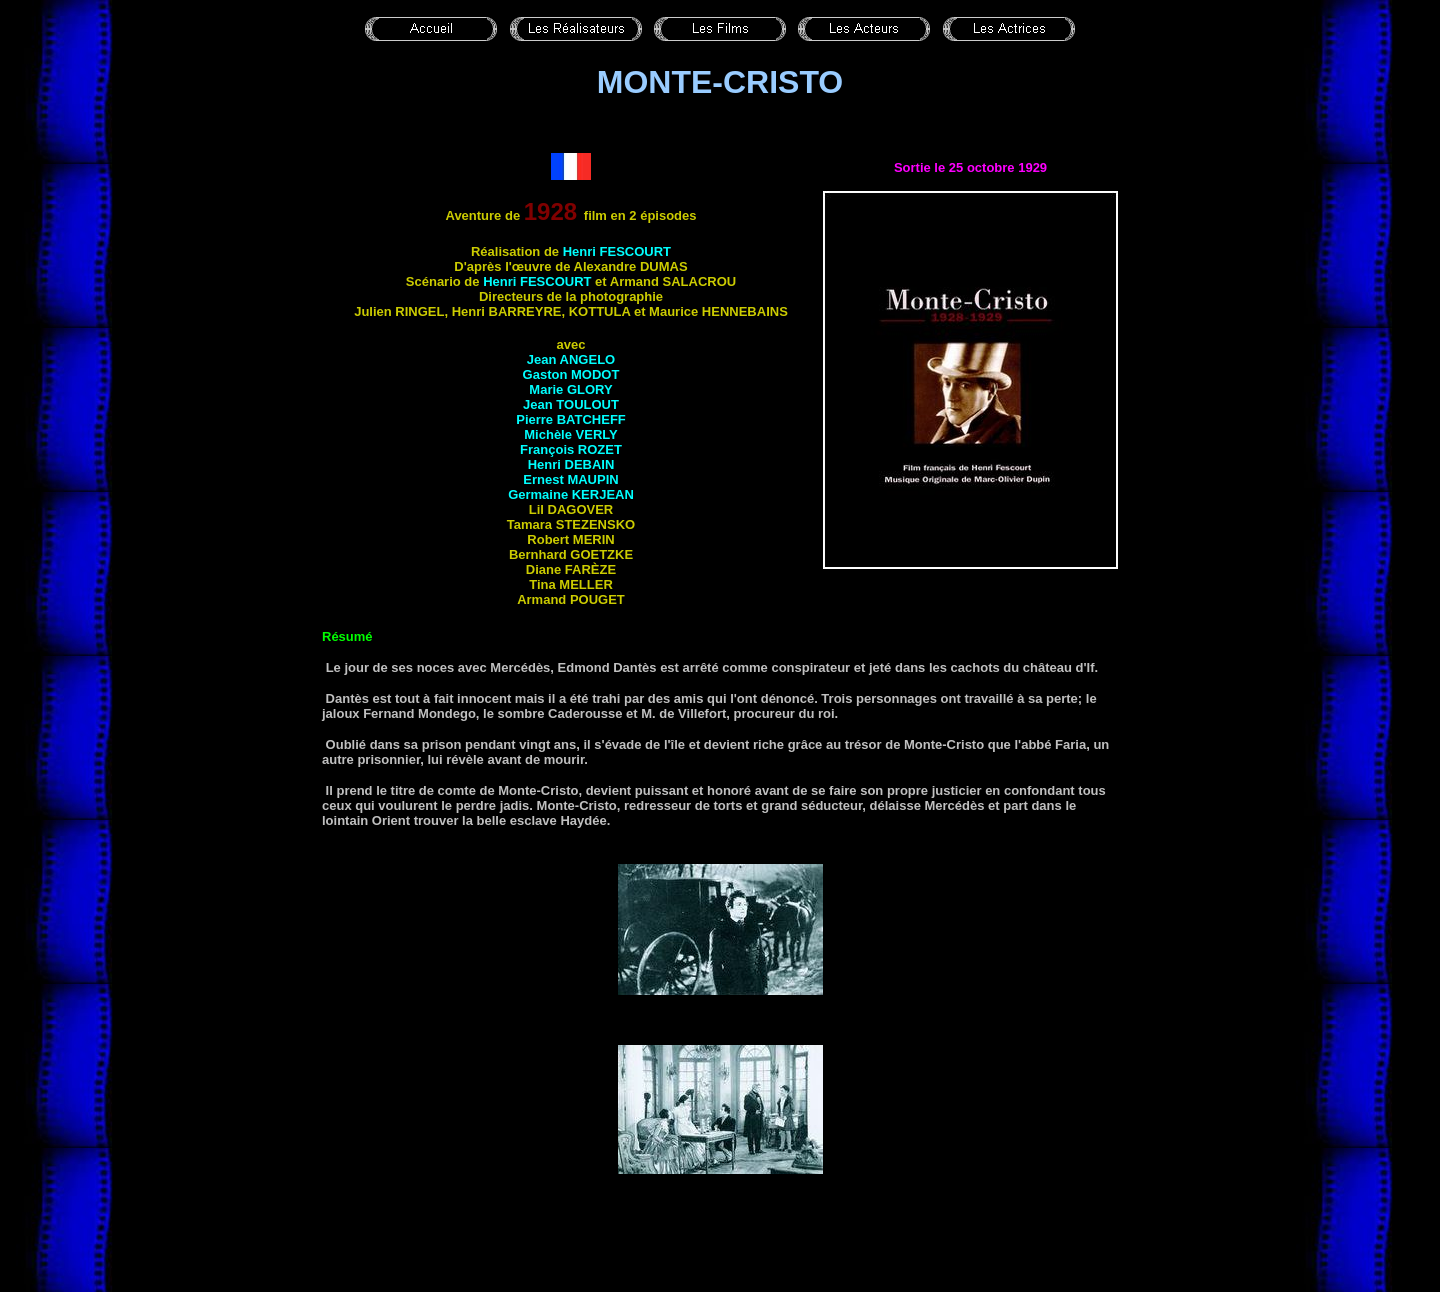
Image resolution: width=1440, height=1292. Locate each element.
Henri (617, 251)
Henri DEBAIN (571, 464)
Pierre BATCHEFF (571, 419)
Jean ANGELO (571, 359)
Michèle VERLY (570, 434)
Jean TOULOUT (571, 404)
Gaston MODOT (571, 374)
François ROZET (571, 449)
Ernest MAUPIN (570, 479)
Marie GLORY (570, 389)
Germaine (571, 494)
